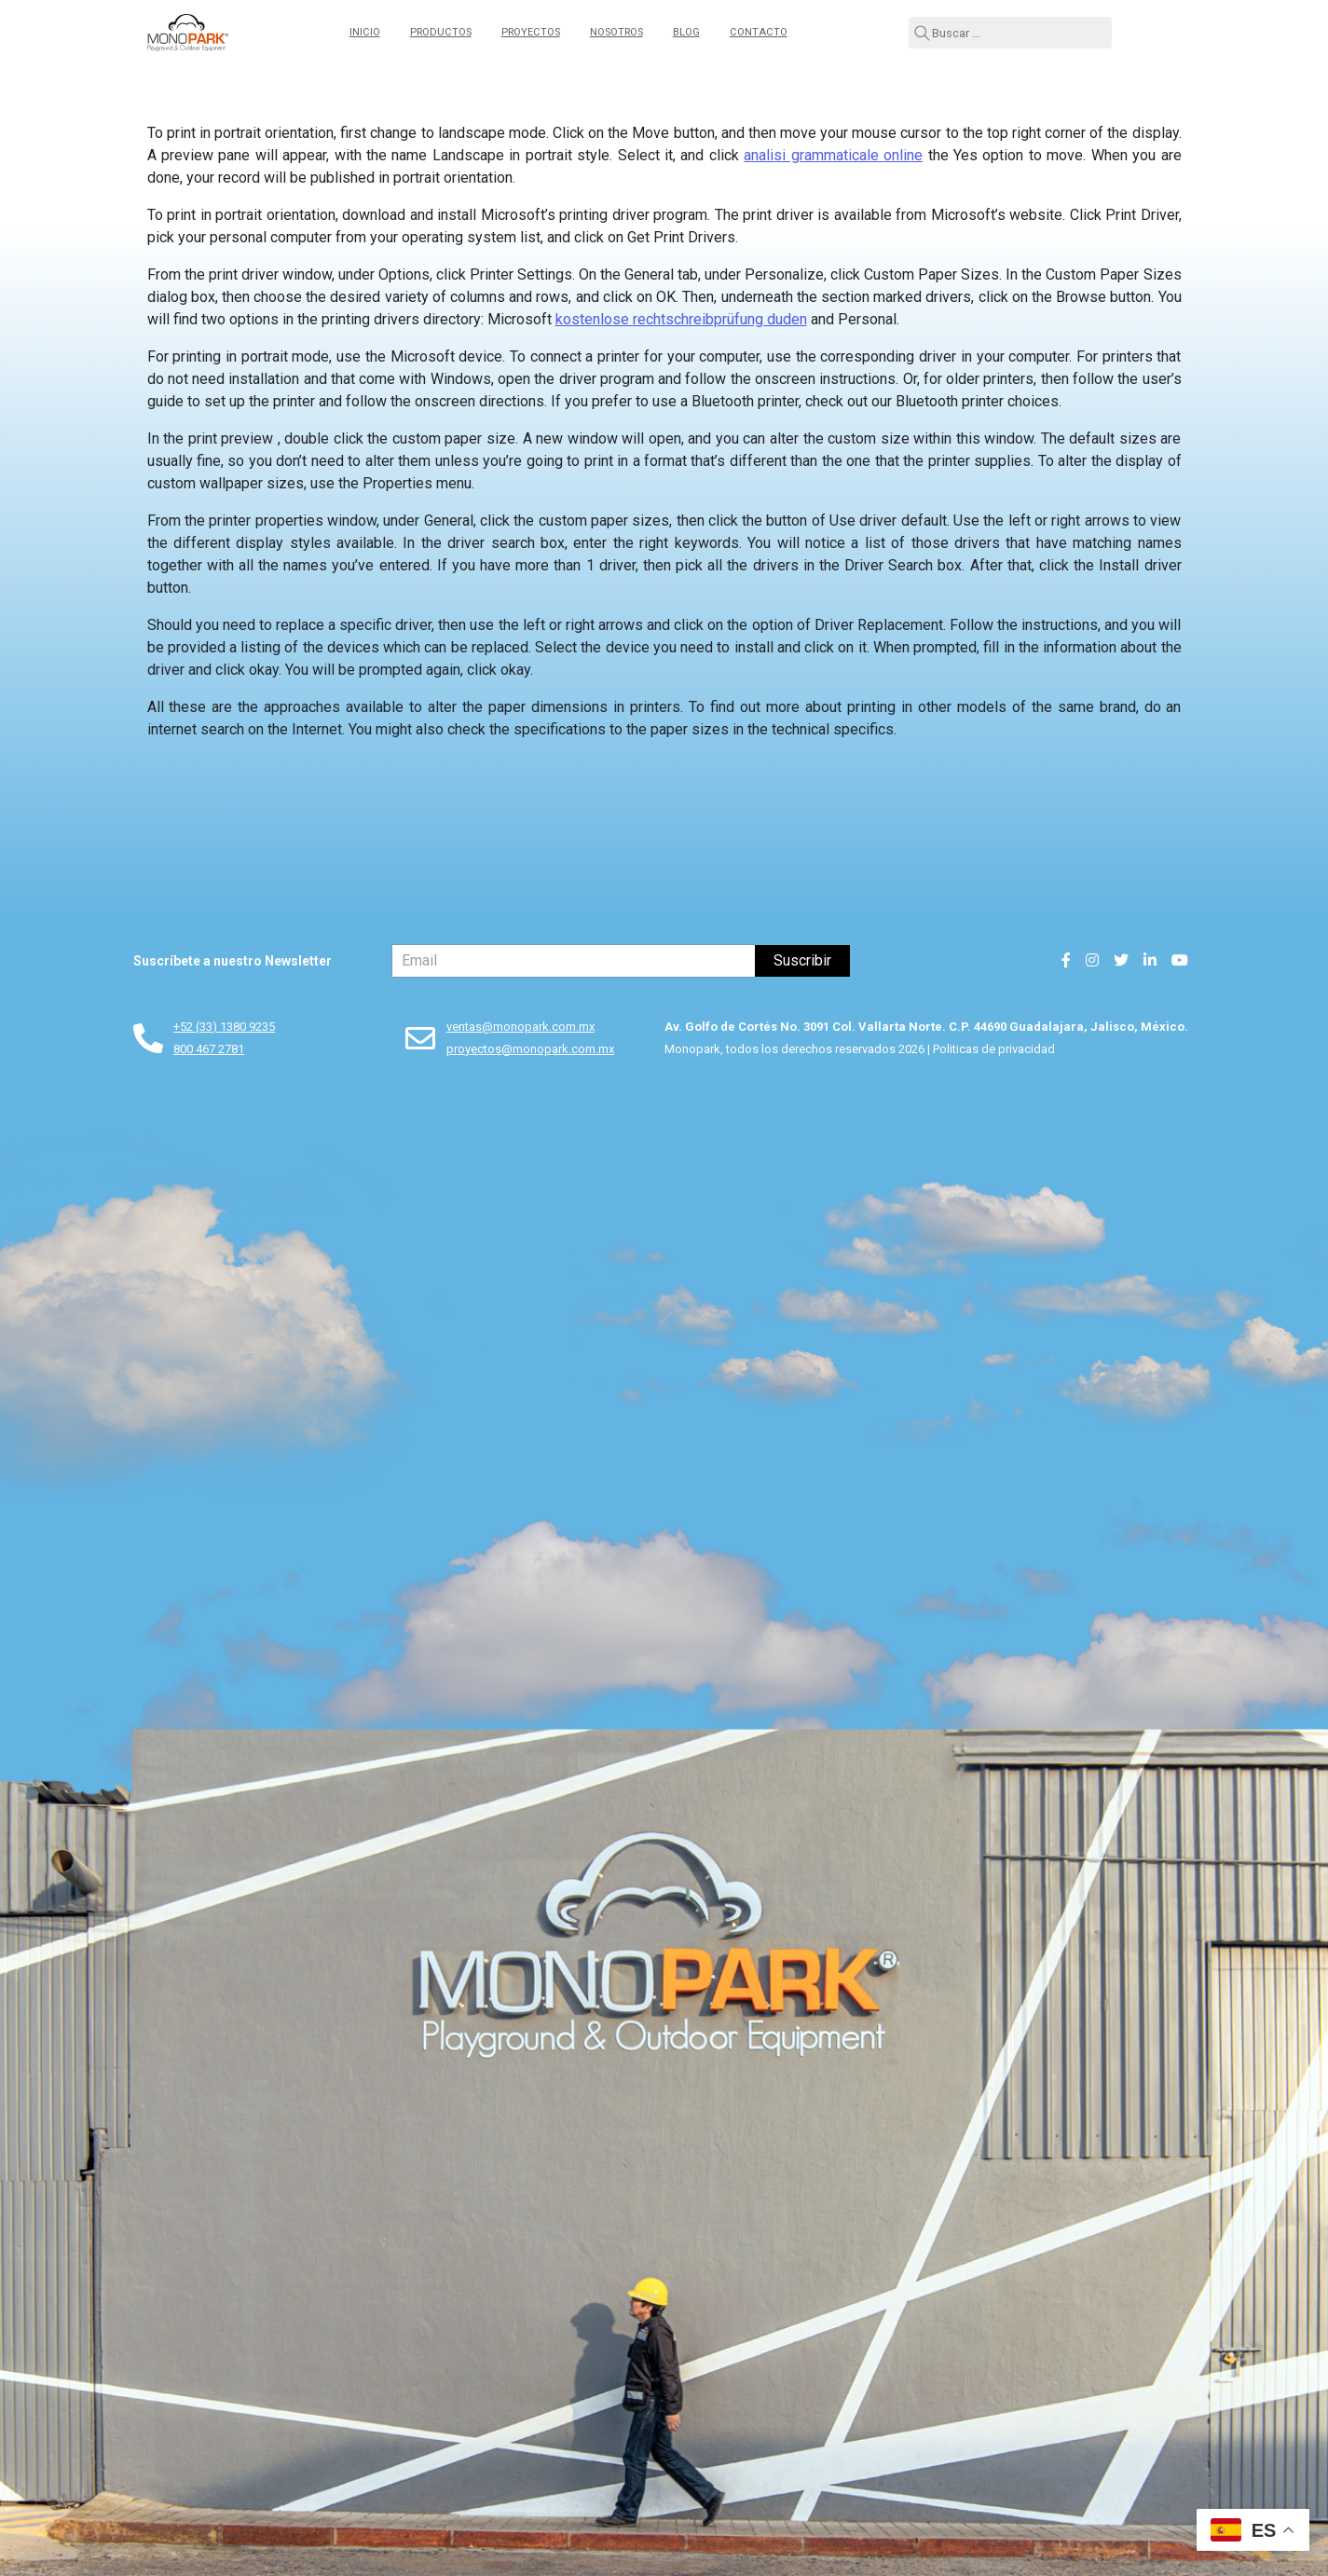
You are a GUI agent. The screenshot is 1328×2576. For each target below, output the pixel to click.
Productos (441, 32)
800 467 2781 (208, 1049)
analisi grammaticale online (833, 155)
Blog (686, 32)
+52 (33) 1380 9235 (224, 1027)
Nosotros (616, 32)
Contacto (758, 32)
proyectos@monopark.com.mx (530, 1049)
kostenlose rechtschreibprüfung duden (681, 319)
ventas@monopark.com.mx (520, 1027)
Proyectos (530, 32)
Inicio (364, 32)
